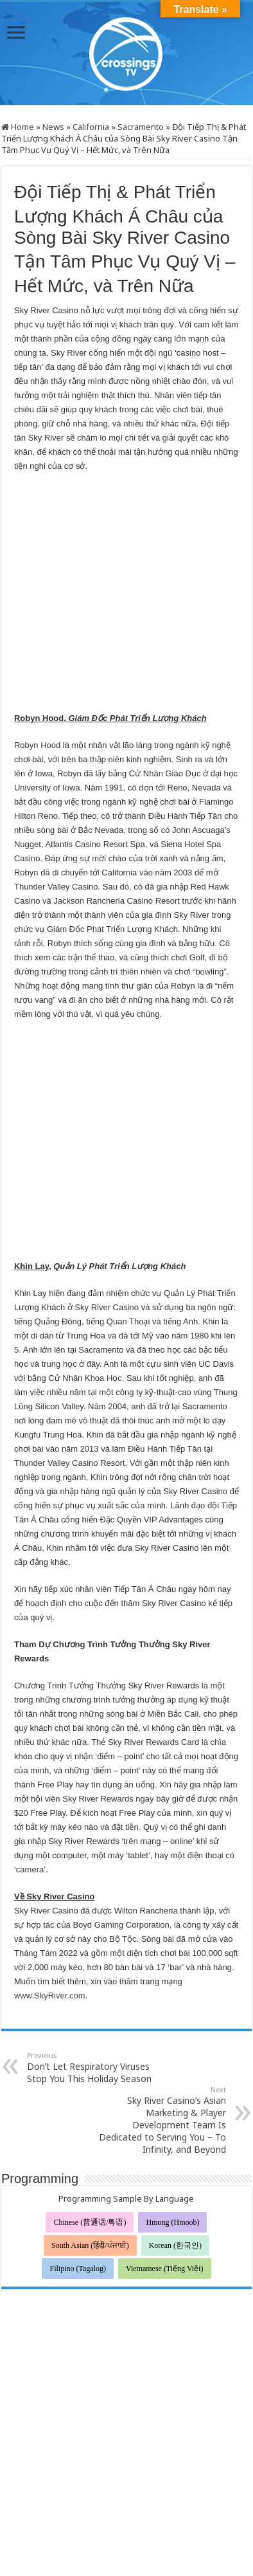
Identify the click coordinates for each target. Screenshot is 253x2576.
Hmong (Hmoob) (172, 2072)
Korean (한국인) (175, 2095)
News (53, 126)
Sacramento (141, 126)
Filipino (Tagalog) (77, 2118)
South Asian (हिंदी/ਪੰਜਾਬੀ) (90, 2095)
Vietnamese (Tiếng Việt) (165, 2118)
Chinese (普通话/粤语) (89, 2072)
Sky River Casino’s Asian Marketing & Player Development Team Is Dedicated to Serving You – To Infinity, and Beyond (160, 1970)
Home (17, 126)
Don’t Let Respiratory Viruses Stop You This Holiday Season (93, 1918)
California (91, 126)
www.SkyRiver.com (49, 1845)
